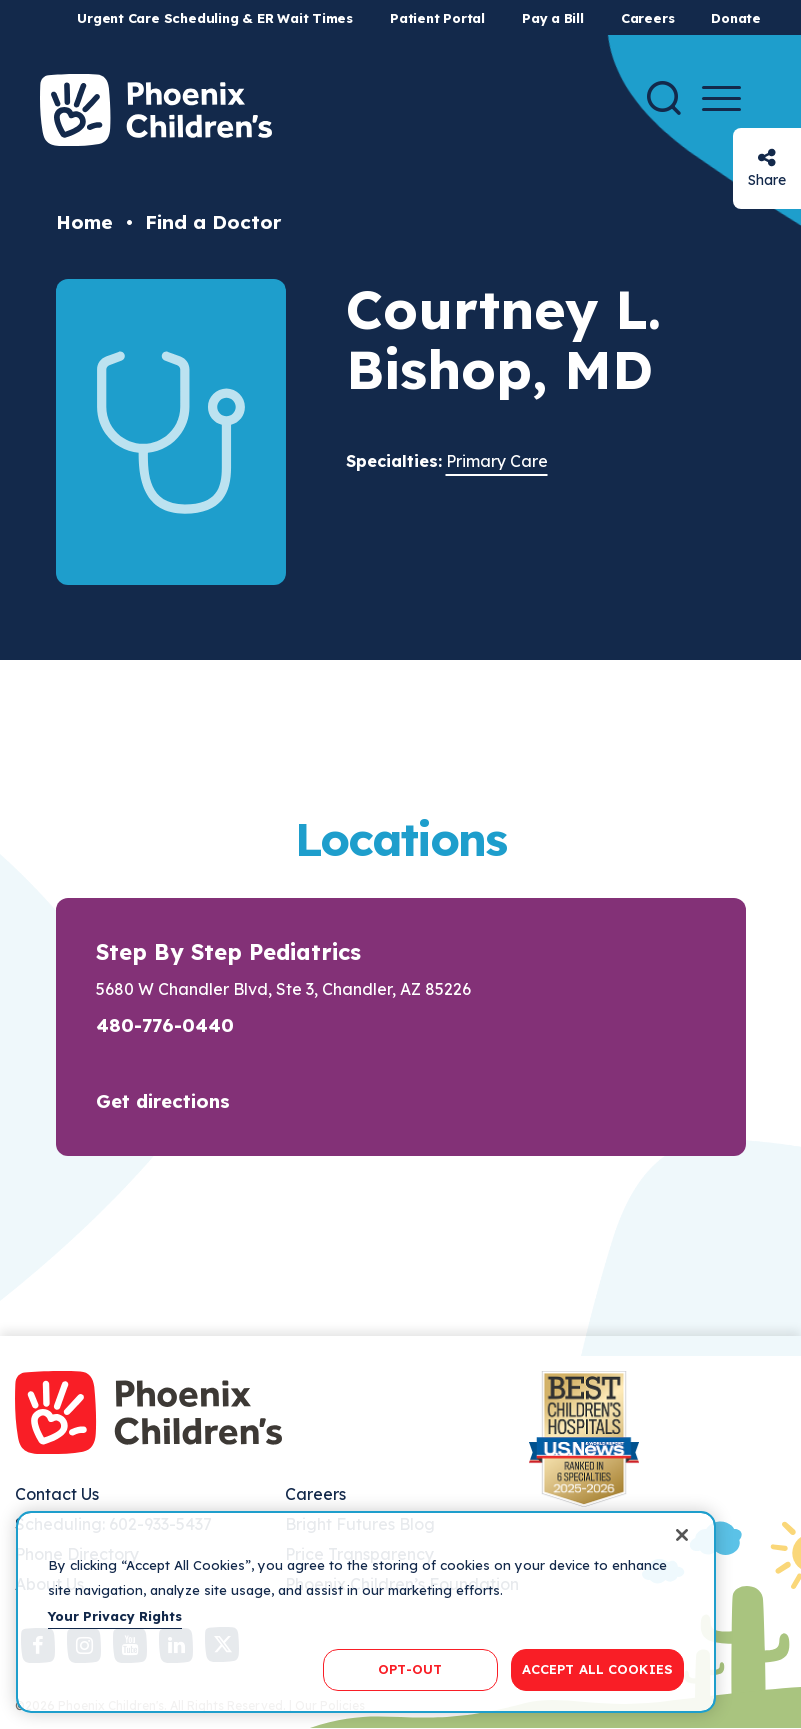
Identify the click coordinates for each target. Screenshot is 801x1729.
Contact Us (57, 1494)
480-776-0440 (165, 1025)
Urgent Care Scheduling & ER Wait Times (215, 18)
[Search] (664, 98)
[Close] (682, 1535)
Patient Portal (437, 18)
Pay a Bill (553, 18)
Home (84, 222)
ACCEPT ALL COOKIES (597, 1669)
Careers (647, 18)
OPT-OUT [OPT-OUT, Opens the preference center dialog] (410, 1669)
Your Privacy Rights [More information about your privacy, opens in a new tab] (115, 1616)
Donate (736, 18)
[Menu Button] (721, 98)
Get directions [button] (163, 1101)
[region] (366, 1612)
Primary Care (497, 461)
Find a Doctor (213, 222)
